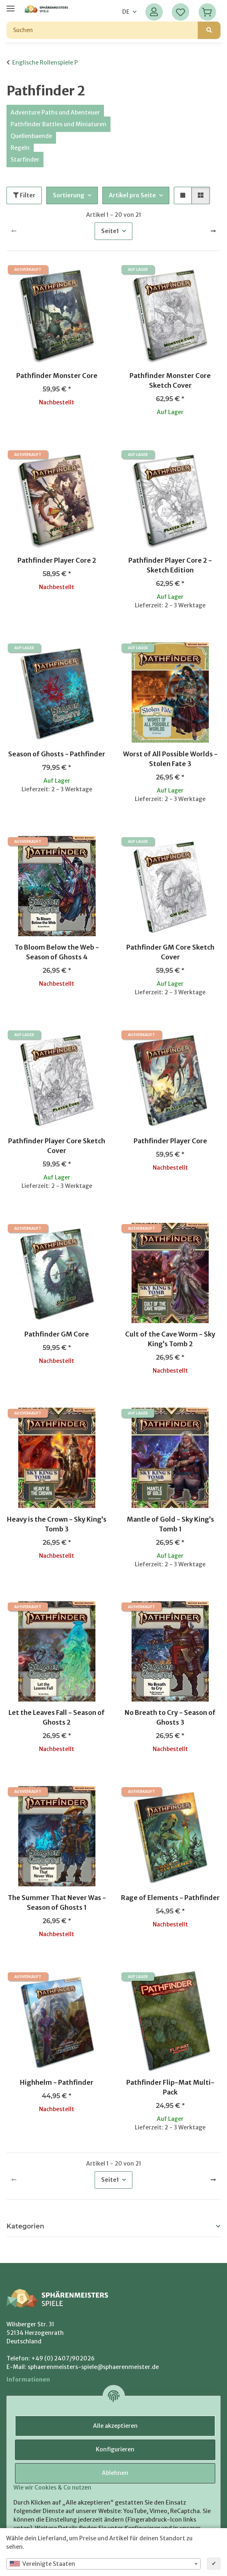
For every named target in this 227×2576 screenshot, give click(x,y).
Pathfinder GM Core (56, 1334)
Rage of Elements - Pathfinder (170, 1898)
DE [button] (126, 11)
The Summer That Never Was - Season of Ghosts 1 (57, 1902)
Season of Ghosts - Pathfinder (56, 754)
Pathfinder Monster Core (56, 375)
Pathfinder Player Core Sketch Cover (56, 1146)
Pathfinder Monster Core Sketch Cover (170, 380)
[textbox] (103, 2564)
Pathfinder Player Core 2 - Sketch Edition (170, 565)
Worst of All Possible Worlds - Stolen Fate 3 (170, 759)
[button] (154, 12)
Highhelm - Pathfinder (56, 2082)
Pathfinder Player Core (170, 1141)
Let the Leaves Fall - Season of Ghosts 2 (57, 1717)
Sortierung (68, 195)
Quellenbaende (31, 136)
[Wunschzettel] (180, 12)
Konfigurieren (115, 2449)
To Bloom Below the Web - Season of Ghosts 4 (57, 952)
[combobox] (103, 2564)
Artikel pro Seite (132, 195)
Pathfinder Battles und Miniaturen (58, 124)
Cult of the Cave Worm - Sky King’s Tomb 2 (170, 1339)
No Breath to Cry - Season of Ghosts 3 (170, 1717)
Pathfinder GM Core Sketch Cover (170, 952)
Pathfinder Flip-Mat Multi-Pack (170, 2087)
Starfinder (25, 159)
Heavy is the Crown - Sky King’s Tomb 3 (56, 1524)
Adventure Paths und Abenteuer (55, 112)
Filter (24, 195)
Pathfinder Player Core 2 (56, 560)
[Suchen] (102, 30)
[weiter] (213, 231)
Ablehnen (115, 2473)
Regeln (20, 147)
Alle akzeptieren (115, 2425)
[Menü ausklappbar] (10, 5)
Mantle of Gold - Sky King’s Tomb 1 (170, 1524)
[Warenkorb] (207, 12)
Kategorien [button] (25, 2226)
